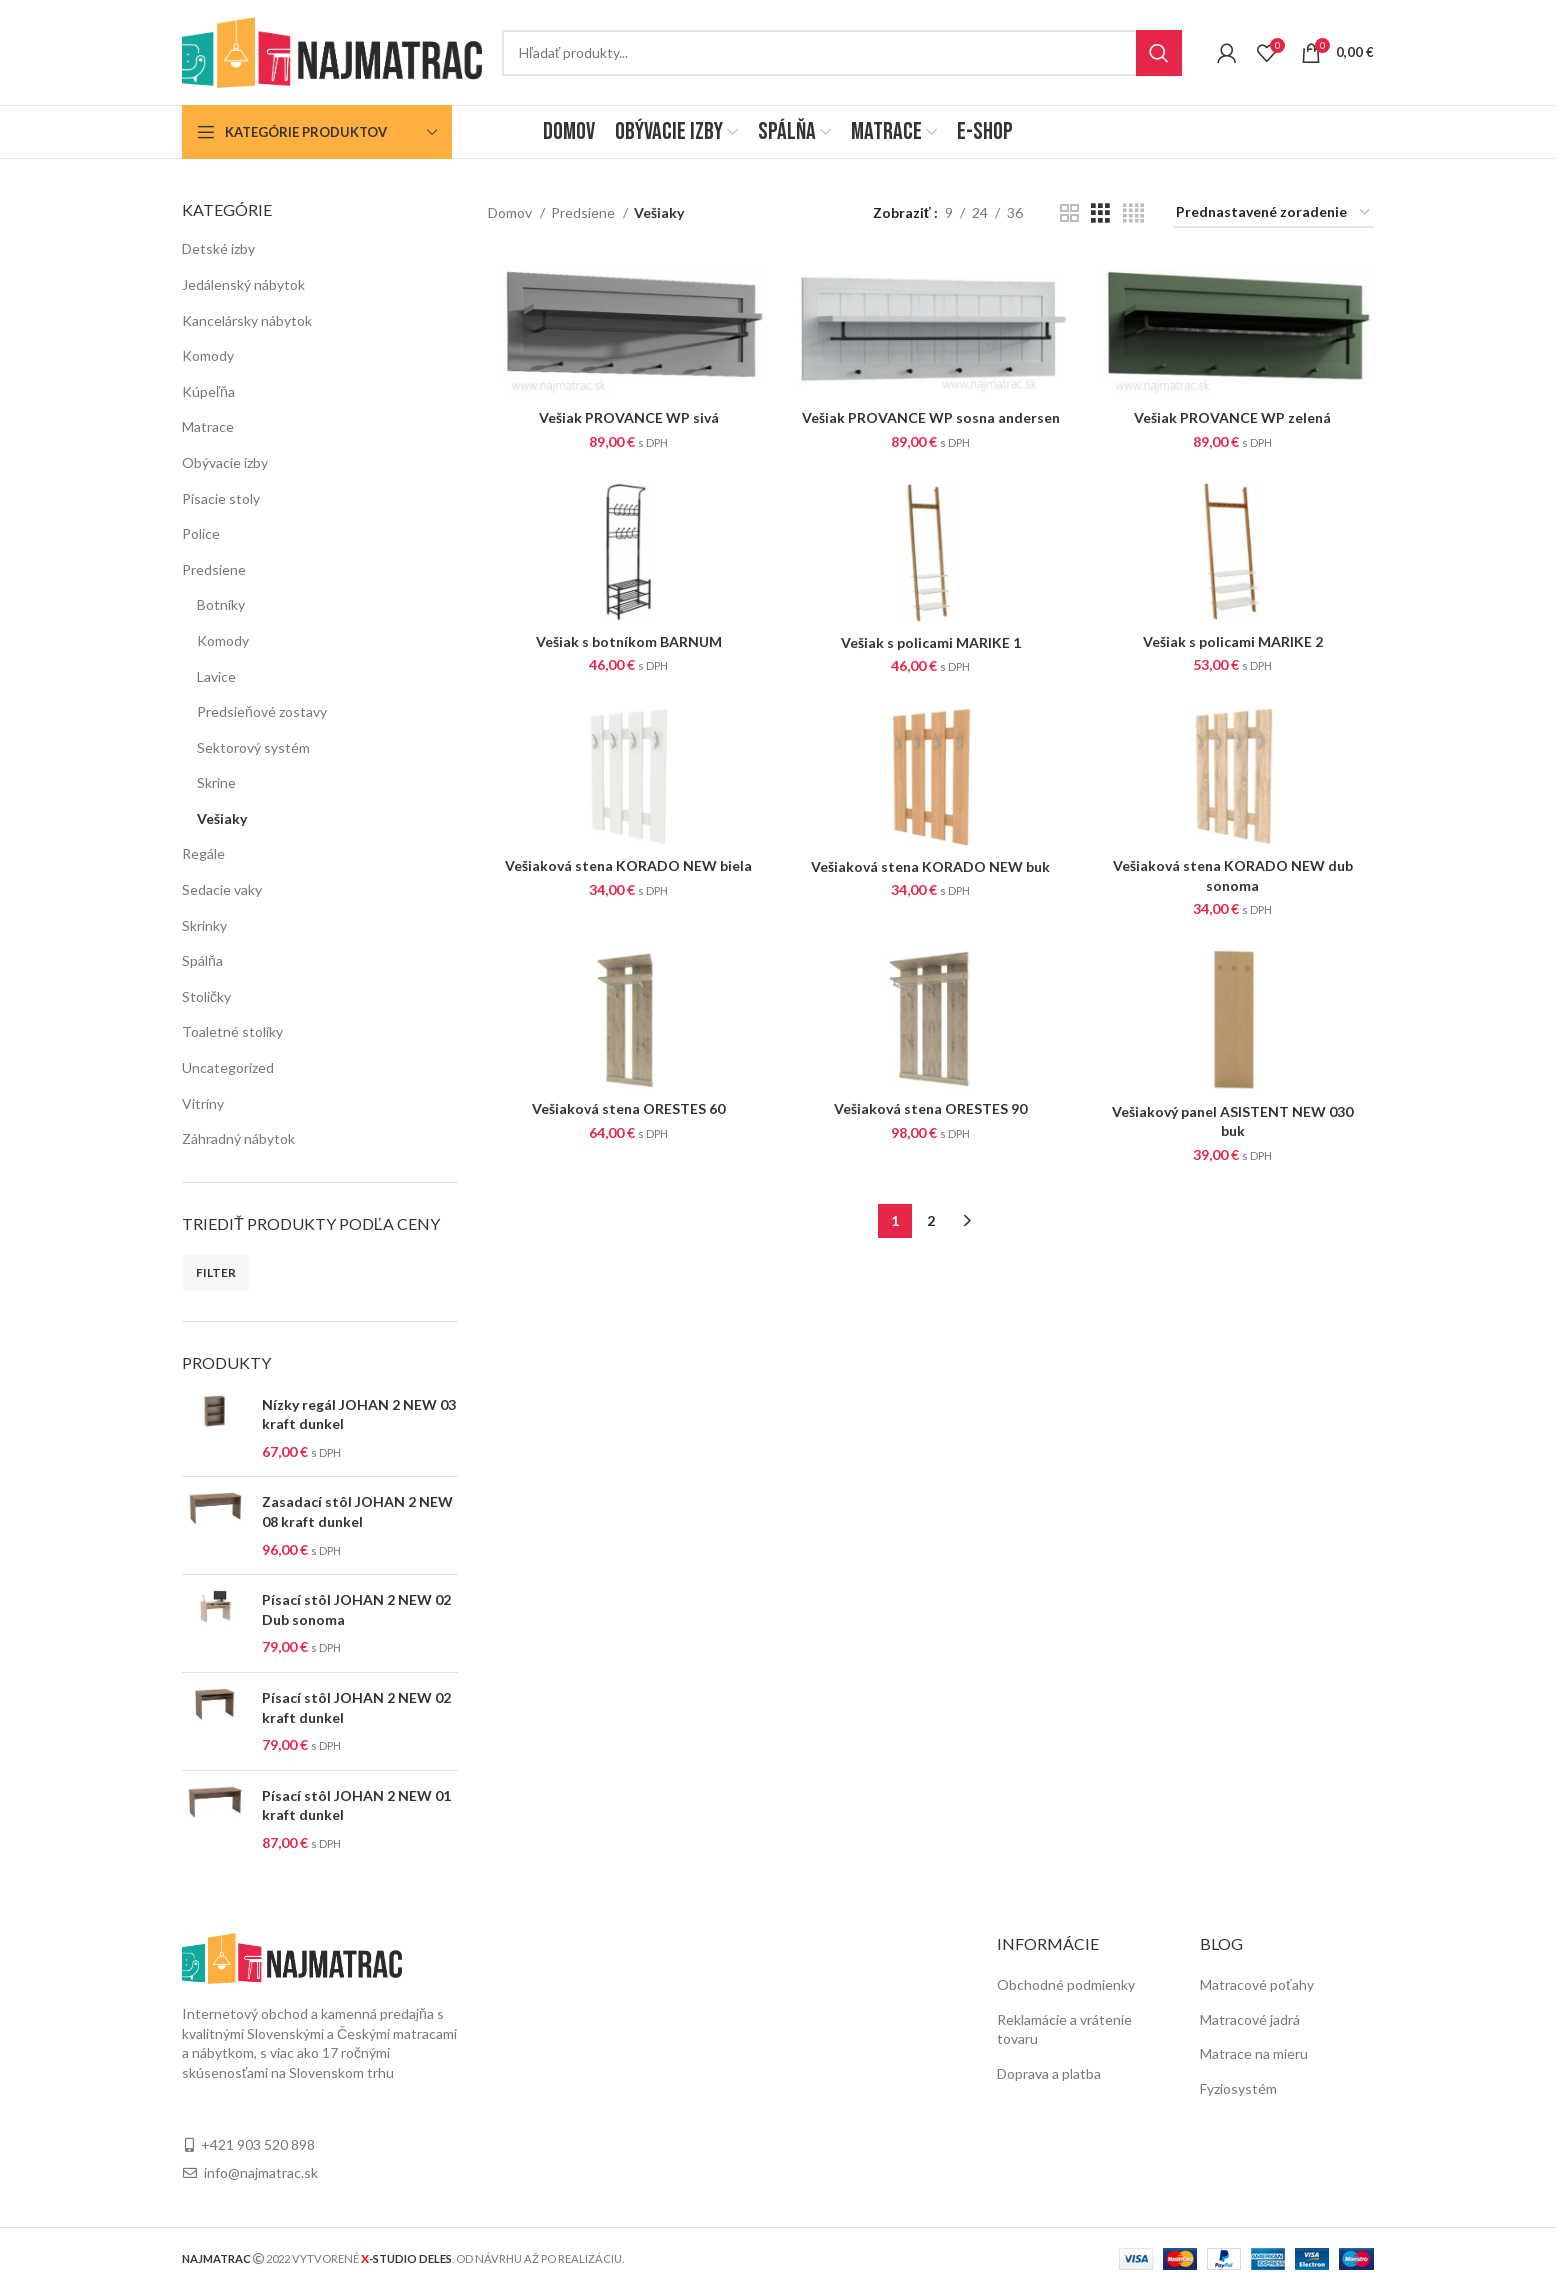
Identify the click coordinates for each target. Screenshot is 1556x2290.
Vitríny (203, 1103)
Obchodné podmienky (1066, 1984)
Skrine (216, 782)
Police (201, 533)
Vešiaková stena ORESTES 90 (930, 1108)
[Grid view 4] (1133, 213)
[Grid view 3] (1100, 213)
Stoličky (206, 996)
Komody (208, 355)
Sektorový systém (253, 747)
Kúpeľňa (208, 391)
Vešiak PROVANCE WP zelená (1232, 417)
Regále (203, 853)
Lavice (216, 676)
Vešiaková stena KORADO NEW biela (628, 865)
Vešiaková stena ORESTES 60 (628, 1108)
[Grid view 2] (1069, 213)
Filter (216, 1272)
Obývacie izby (225, 462)
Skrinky (204, 925)
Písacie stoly (221, 498)
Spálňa (202, 960)
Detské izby (218, 248)
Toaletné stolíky (232, 1031)
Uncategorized (228, 1067)
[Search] (842, 53)
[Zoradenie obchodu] (1274, 213)
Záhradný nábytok (238, 1138)
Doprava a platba (1049, 2073)
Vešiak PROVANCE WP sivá (629, 417)
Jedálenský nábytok (243, 284)
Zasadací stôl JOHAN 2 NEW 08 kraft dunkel (357, 1511)
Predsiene (214, 569)
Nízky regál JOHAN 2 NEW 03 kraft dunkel (359, 1414)
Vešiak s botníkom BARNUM (629, 641)
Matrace (208, 426)
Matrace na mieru (1254, 2053)
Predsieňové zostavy (262, 711)
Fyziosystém (1238, 2088)
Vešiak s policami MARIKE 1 (931, 642)
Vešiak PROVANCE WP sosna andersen (931, 417)
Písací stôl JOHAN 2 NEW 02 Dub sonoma (356, 1609)
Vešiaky (222, 818)
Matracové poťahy (1256, 1984)
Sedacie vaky (222, 889)
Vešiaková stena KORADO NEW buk (930, 866)
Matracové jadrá (1250, 2019)
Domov (511, 212)
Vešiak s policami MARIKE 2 (1233, 641)
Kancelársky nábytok (247, 320)
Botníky (221, 604)
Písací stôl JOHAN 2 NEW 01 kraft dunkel (356, 1805)
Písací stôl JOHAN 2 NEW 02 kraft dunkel (356, 1707)
